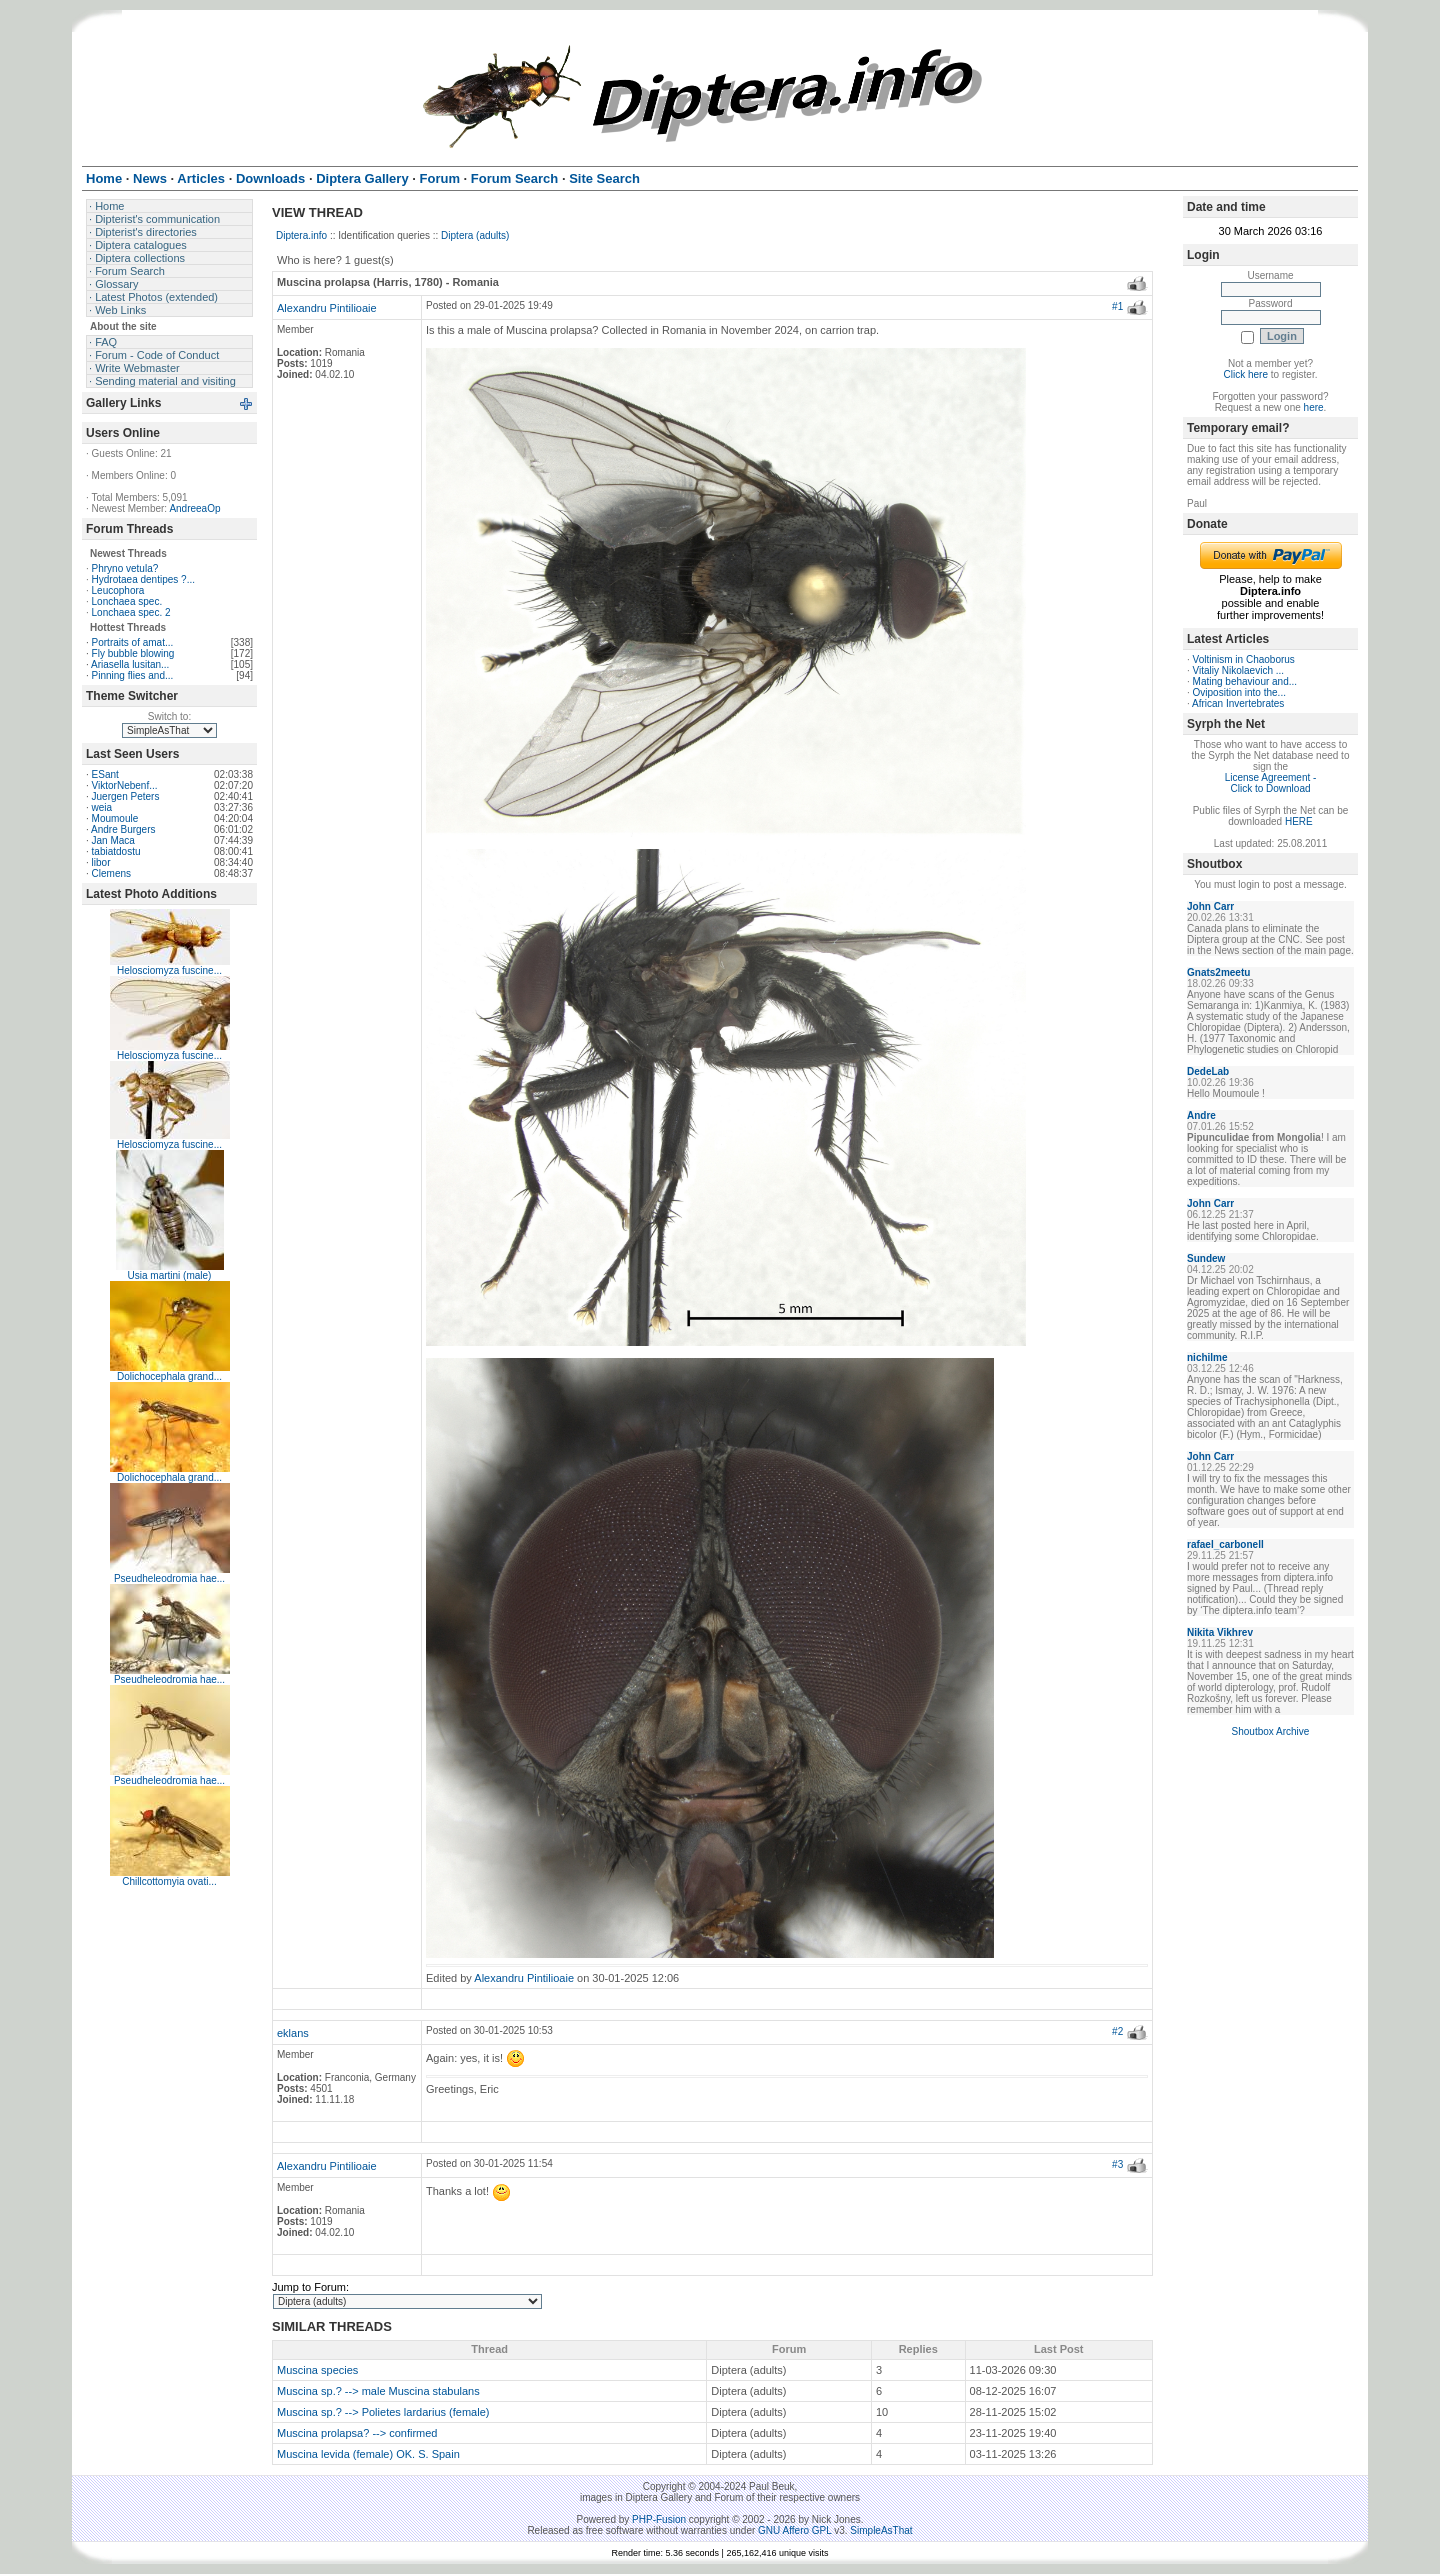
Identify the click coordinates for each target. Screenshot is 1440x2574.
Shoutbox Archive (1271, 1731)
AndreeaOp (194, 508)
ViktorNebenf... (125, 785)
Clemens (111, 873)
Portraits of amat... (133, 642)
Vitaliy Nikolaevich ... (1239, 670)
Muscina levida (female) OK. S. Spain (368, 2454)
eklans (293, 2033)
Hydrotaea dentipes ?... (143, 579)
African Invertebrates (1238, 703)
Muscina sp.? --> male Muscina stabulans (378, 2391)
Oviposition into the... (1239, 692)
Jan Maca (113, 840)
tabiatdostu (116, 851)
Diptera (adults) (475, 235)
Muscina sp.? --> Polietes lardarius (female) (383, 2412)
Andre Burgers (123, 829)
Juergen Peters (126, 796)
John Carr (1210, 906)
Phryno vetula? (125, 568)
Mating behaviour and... (1245, 681)
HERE (1299, 821)
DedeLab (1208, 1071)
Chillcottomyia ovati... (169, 1881)
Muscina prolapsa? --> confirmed (357, 2433)
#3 (1117, 2164)
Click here (1246, 374)
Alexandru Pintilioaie (327, 308)
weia (102, 807)
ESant (105, 774)
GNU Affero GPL (794, 2530)
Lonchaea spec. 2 (131, 612)
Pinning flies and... (133, 675)
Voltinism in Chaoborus (1244, 659)
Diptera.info (301, 235)
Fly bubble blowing (133, 653)
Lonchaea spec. (127, 601)
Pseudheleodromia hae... (169, 1578)
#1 (1117, 306)
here (1314, 407)
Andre (1201, 1115)
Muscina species (317, 2370)
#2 (1117, 2031)
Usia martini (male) (170, 1275)
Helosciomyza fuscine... (169, 970)
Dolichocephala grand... (169, 1376)
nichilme (1207, 1357)
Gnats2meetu (1218, 972)
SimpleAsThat (881, 2530)
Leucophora (118, 590)
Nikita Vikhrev (1220, 1632)
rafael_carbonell (1225, 1544)
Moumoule (115, 818)
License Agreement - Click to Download (1271, 783)
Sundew (1206, 1258)
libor (101, 862)
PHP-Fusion (659, 2519)
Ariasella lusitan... (130, 664)
